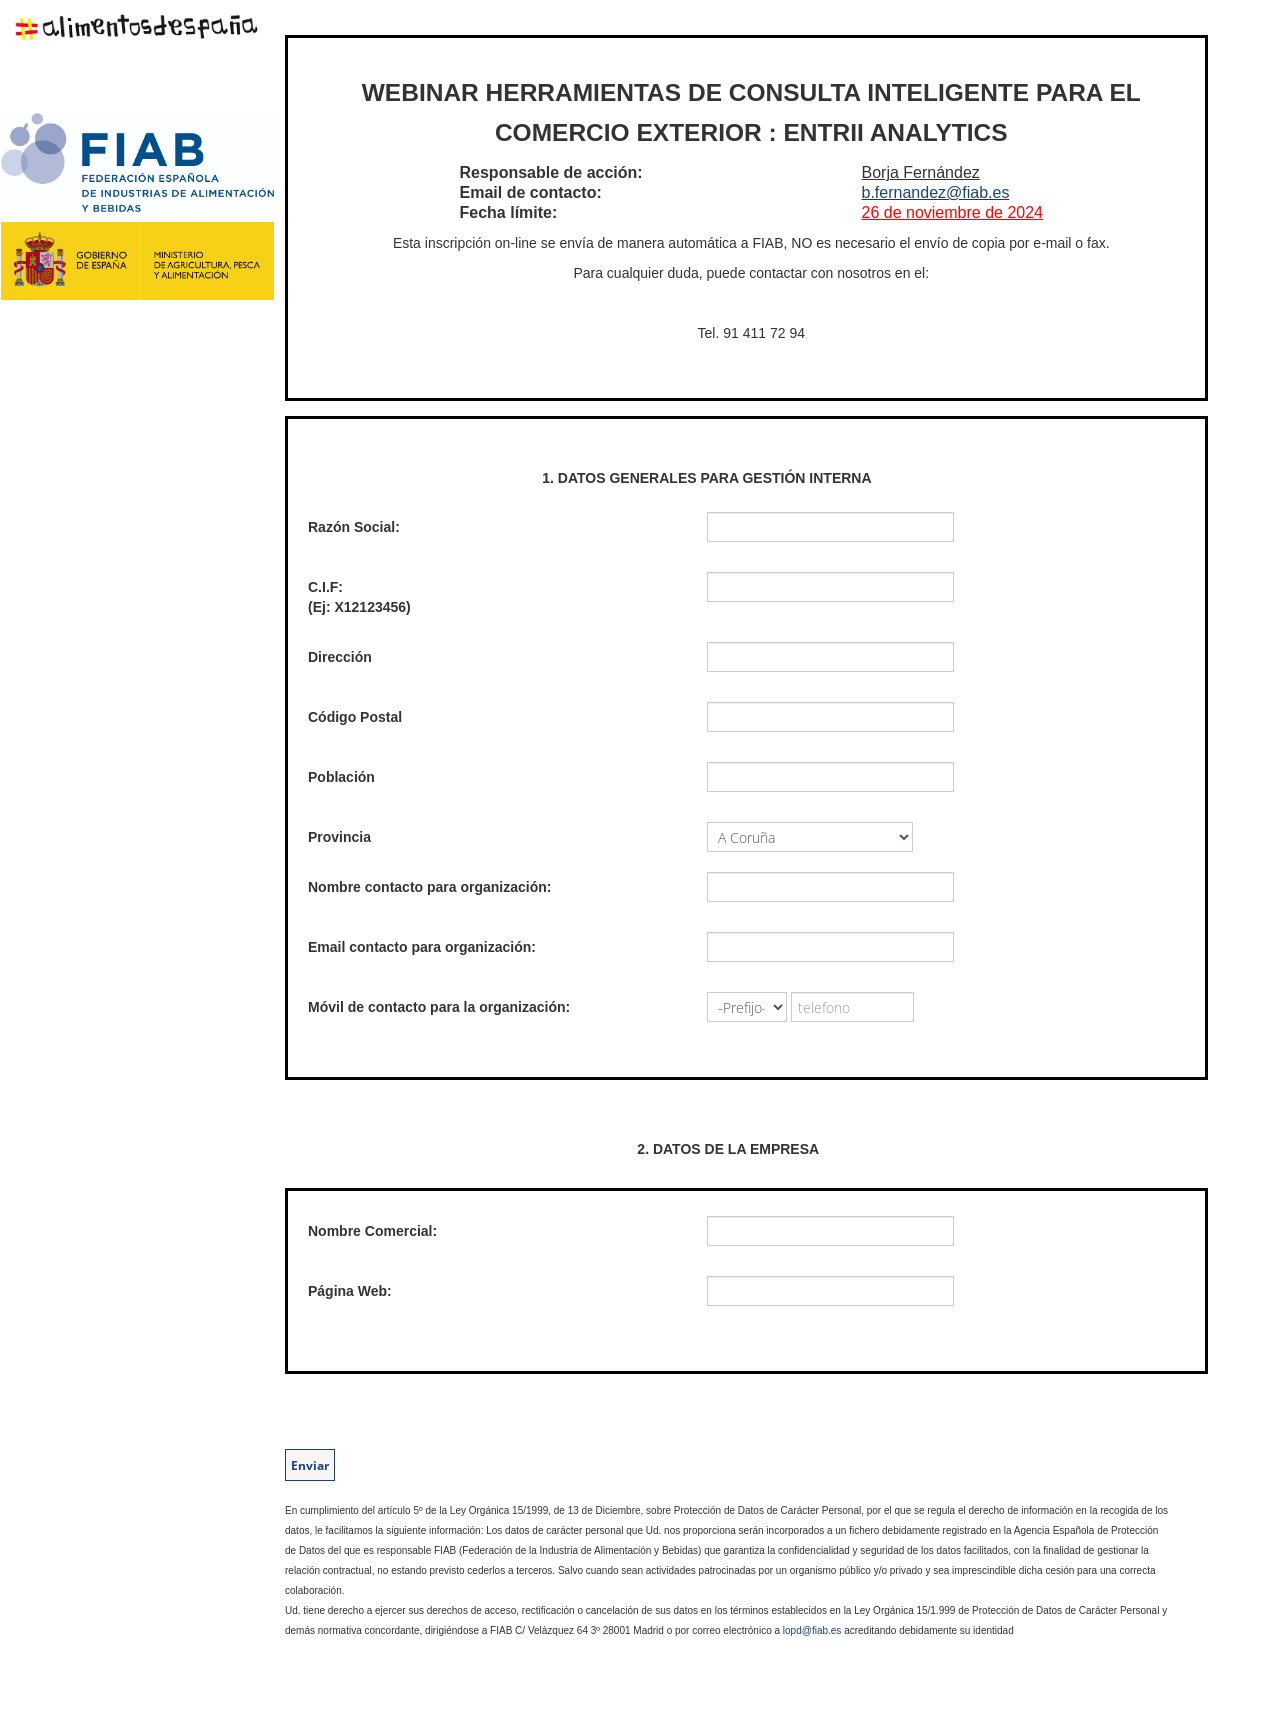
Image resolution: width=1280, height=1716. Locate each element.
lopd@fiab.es (812, 1630)
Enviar (310, 1465)
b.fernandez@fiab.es (936, 192)
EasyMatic (320, 1691)
